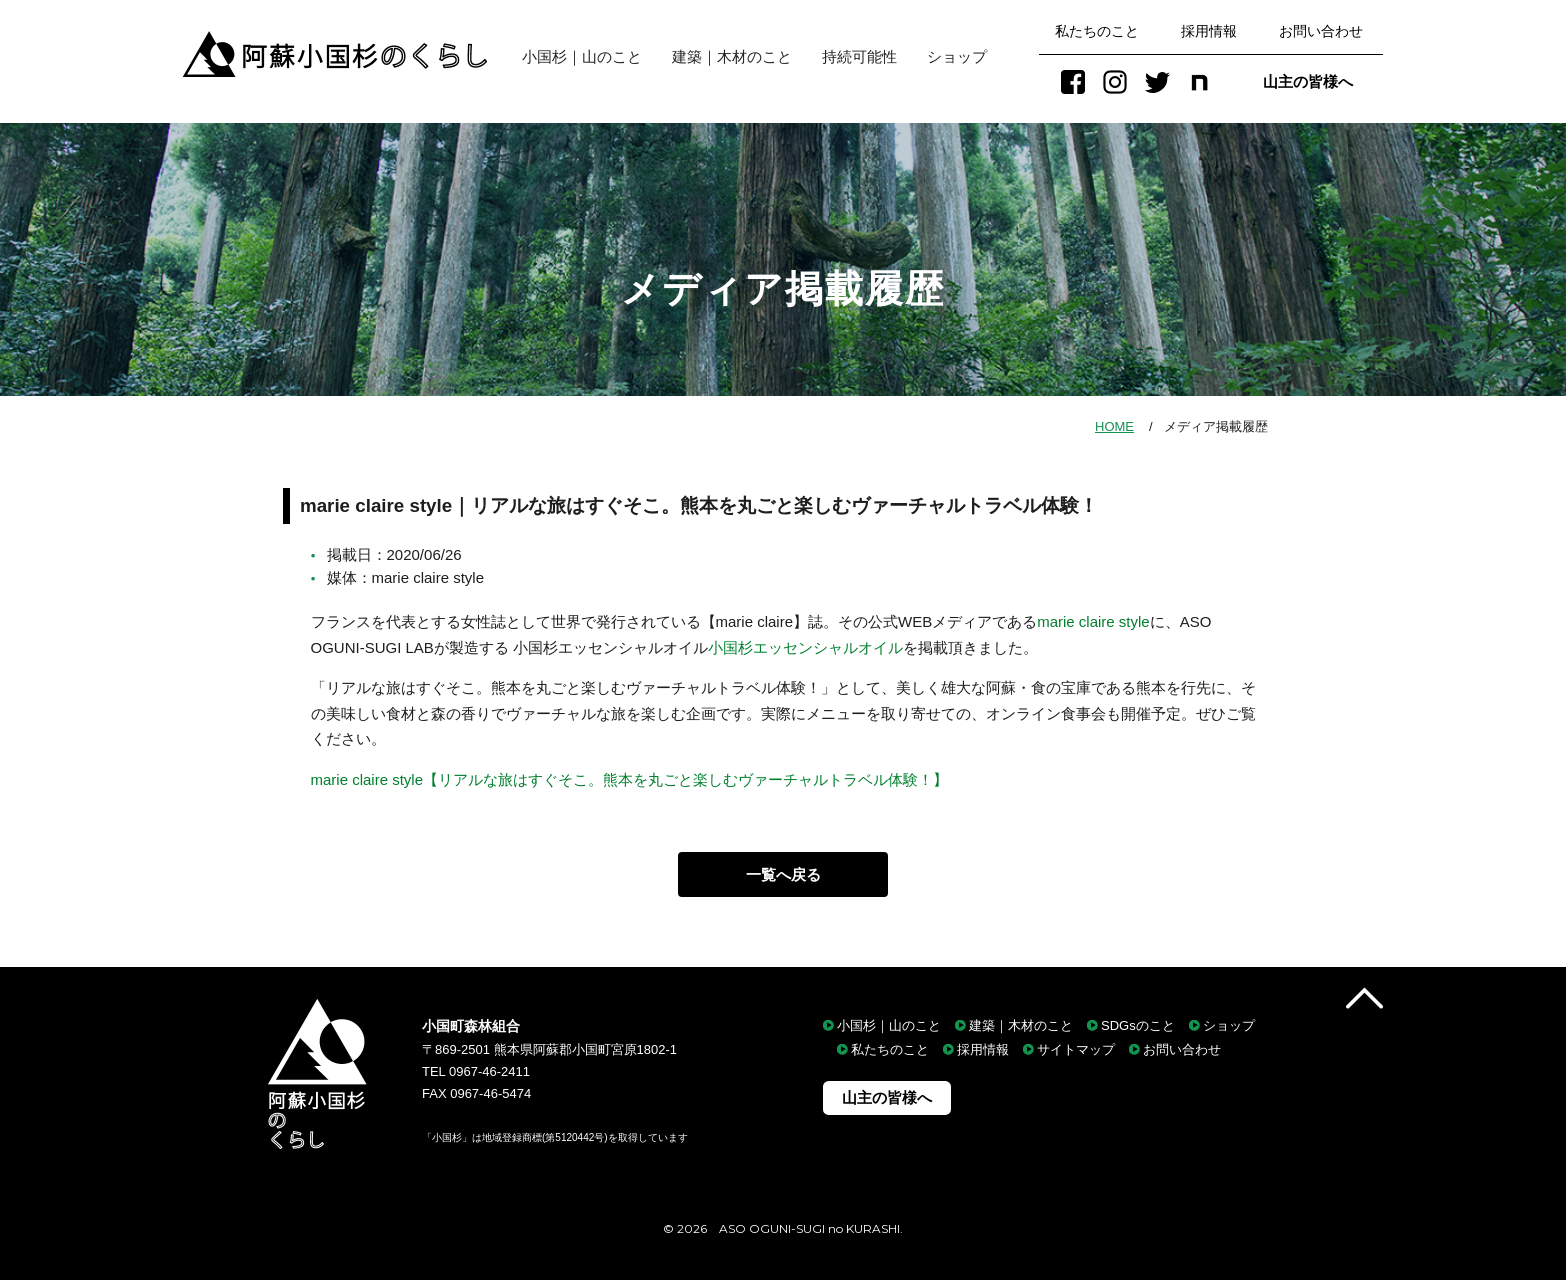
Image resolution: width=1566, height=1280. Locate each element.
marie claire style (1093, 621)
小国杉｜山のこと (574, 56)
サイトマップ (1076, 1049)
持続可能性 (859, 56)
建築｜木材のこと (732, 56)
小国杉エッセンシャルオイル (805, 647)
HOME (1114, 426)
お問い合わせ (1321, 31)
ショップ (957, 56)
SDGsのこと (1138, 1025)
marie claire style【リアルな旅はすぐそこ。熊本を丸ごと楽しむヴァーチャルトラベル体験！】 (630, 779)
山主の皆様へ (1308, 81)
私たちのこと (1097, 31)
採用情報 (1209, 31)
